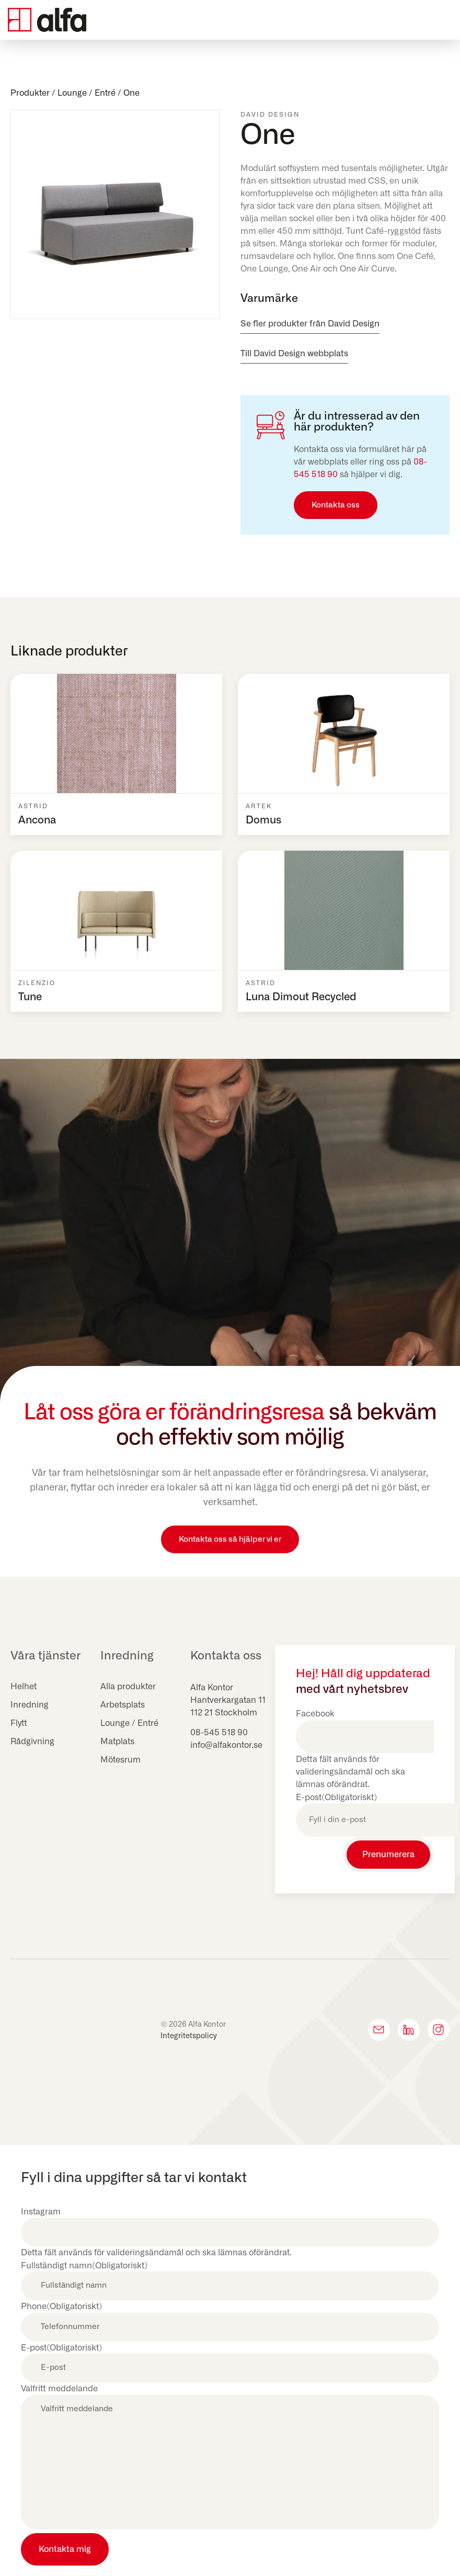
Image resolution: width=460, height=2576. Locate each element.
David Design (270, 114)
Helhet (23, 1686)
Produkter (30, 93)
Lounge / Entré (87, 93)
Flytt (18, 1723)
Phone (61, 2306)
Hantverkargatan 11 (228, 1700)
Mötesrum (120, 1760)
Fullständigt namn (84, 2266)
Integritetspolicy (188, 2036)
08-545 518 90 (219, 1732)
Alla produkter (128, 1686)
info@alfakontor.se (226, 1745)
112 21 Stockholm (223, 1713)
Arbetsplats (122, 1705)
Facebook (315, 1714)
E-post (336, 1797)
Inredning (29, 1705)
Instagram (41, 2212)
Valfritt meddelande (59, 2389)
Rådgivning (32, 1741)
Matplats (117, 1741)
